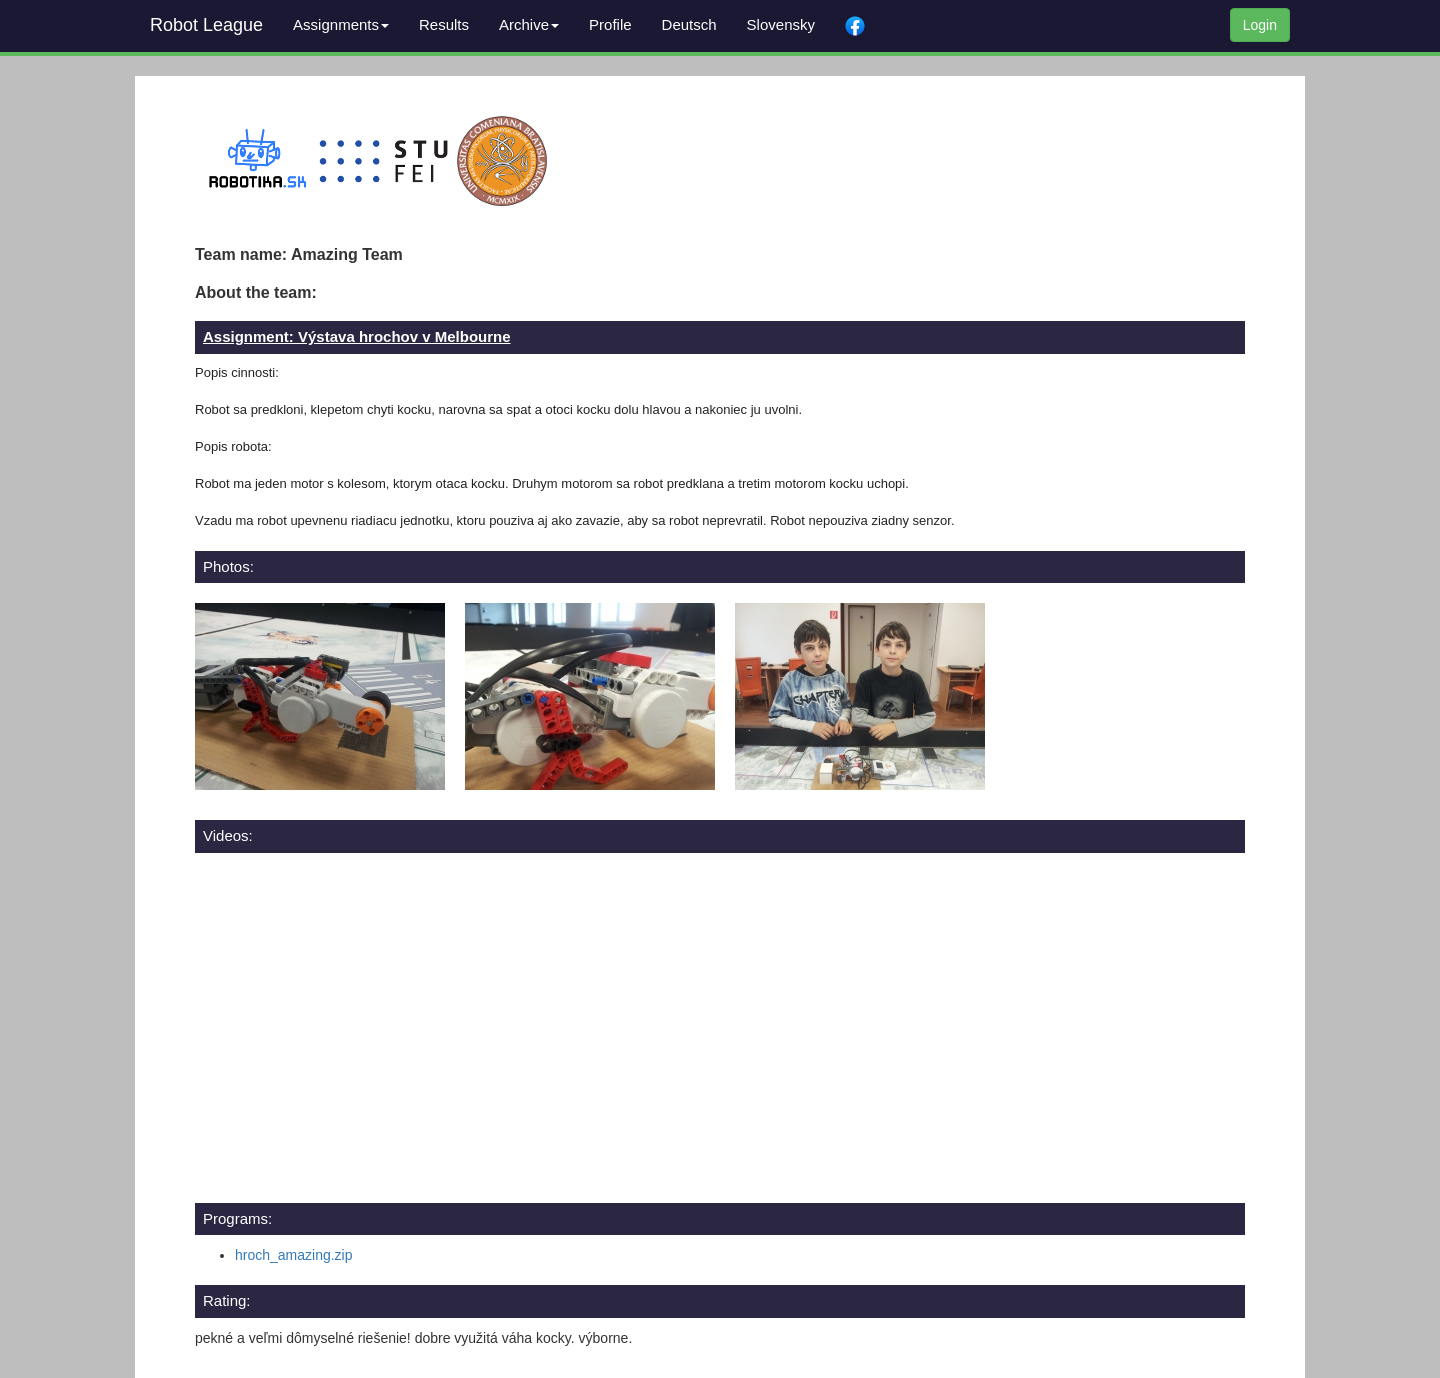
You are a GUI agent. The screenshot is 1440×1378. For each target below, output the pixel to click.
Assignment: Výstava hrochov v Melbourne (357, 336)
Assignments (341, 24)
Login (1260, 25)
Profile (610, 24)
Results (444, 24)
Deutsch (689, 24)
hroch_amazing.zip (294, 1255)
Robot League (206, 25)
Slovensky (781, 24)
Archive (529, 24)
